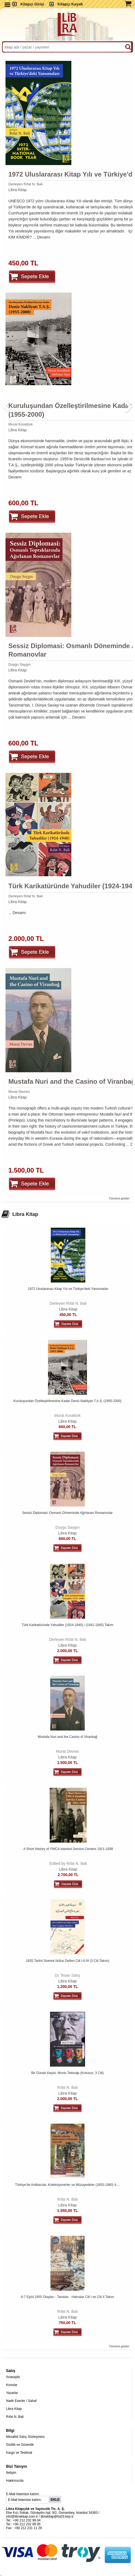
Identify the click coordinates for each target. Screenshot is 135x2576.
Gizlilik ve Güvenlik (20, 2445)
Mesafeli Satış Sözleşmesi (25, 2437)
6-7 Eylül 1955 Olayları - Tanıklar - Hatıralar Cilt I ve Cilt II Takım (67, 2297)
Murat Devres (19, 1092)
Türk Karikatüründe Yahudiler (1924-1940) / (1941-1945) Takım (67, 1625)
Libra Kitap (17, 190)
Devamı (43, 237)
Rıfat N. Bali (67, 2087)
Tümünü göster (119, 1198)
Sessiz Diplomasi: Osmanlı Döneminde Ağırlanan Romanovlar (67, 1513)
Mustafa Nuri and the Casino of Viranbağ (67, 1737)
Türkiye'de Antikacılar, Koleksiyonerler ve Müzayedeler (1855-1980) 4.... (67, 2185)
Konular (11, 2385)
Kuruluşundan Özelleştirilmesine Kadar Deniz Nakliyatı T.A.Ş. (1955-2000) (67, 1401)
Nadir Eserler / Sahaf (21, 2401)
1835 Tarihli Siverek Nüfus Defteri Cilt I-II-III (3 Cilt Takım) (67, 1961)
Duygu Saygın (19, 664)
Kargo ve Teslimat (19, 2453)
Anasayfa (13, 2377)
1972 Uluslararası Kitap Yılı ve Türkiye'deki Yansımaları (68, 1289)
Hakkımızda (14, 2481)
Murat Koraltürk (20, 424)
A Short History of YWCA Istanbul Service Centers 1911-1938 (68, 1849)
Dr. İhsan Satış (67, 1975)
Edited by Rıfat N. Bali (68, 1863)
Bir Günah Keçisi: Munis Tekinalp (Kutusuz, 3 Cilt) (67, 2073)
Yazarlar (12, 2393)
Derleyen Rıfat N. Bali (25, 184)
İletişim (11, 2473)
